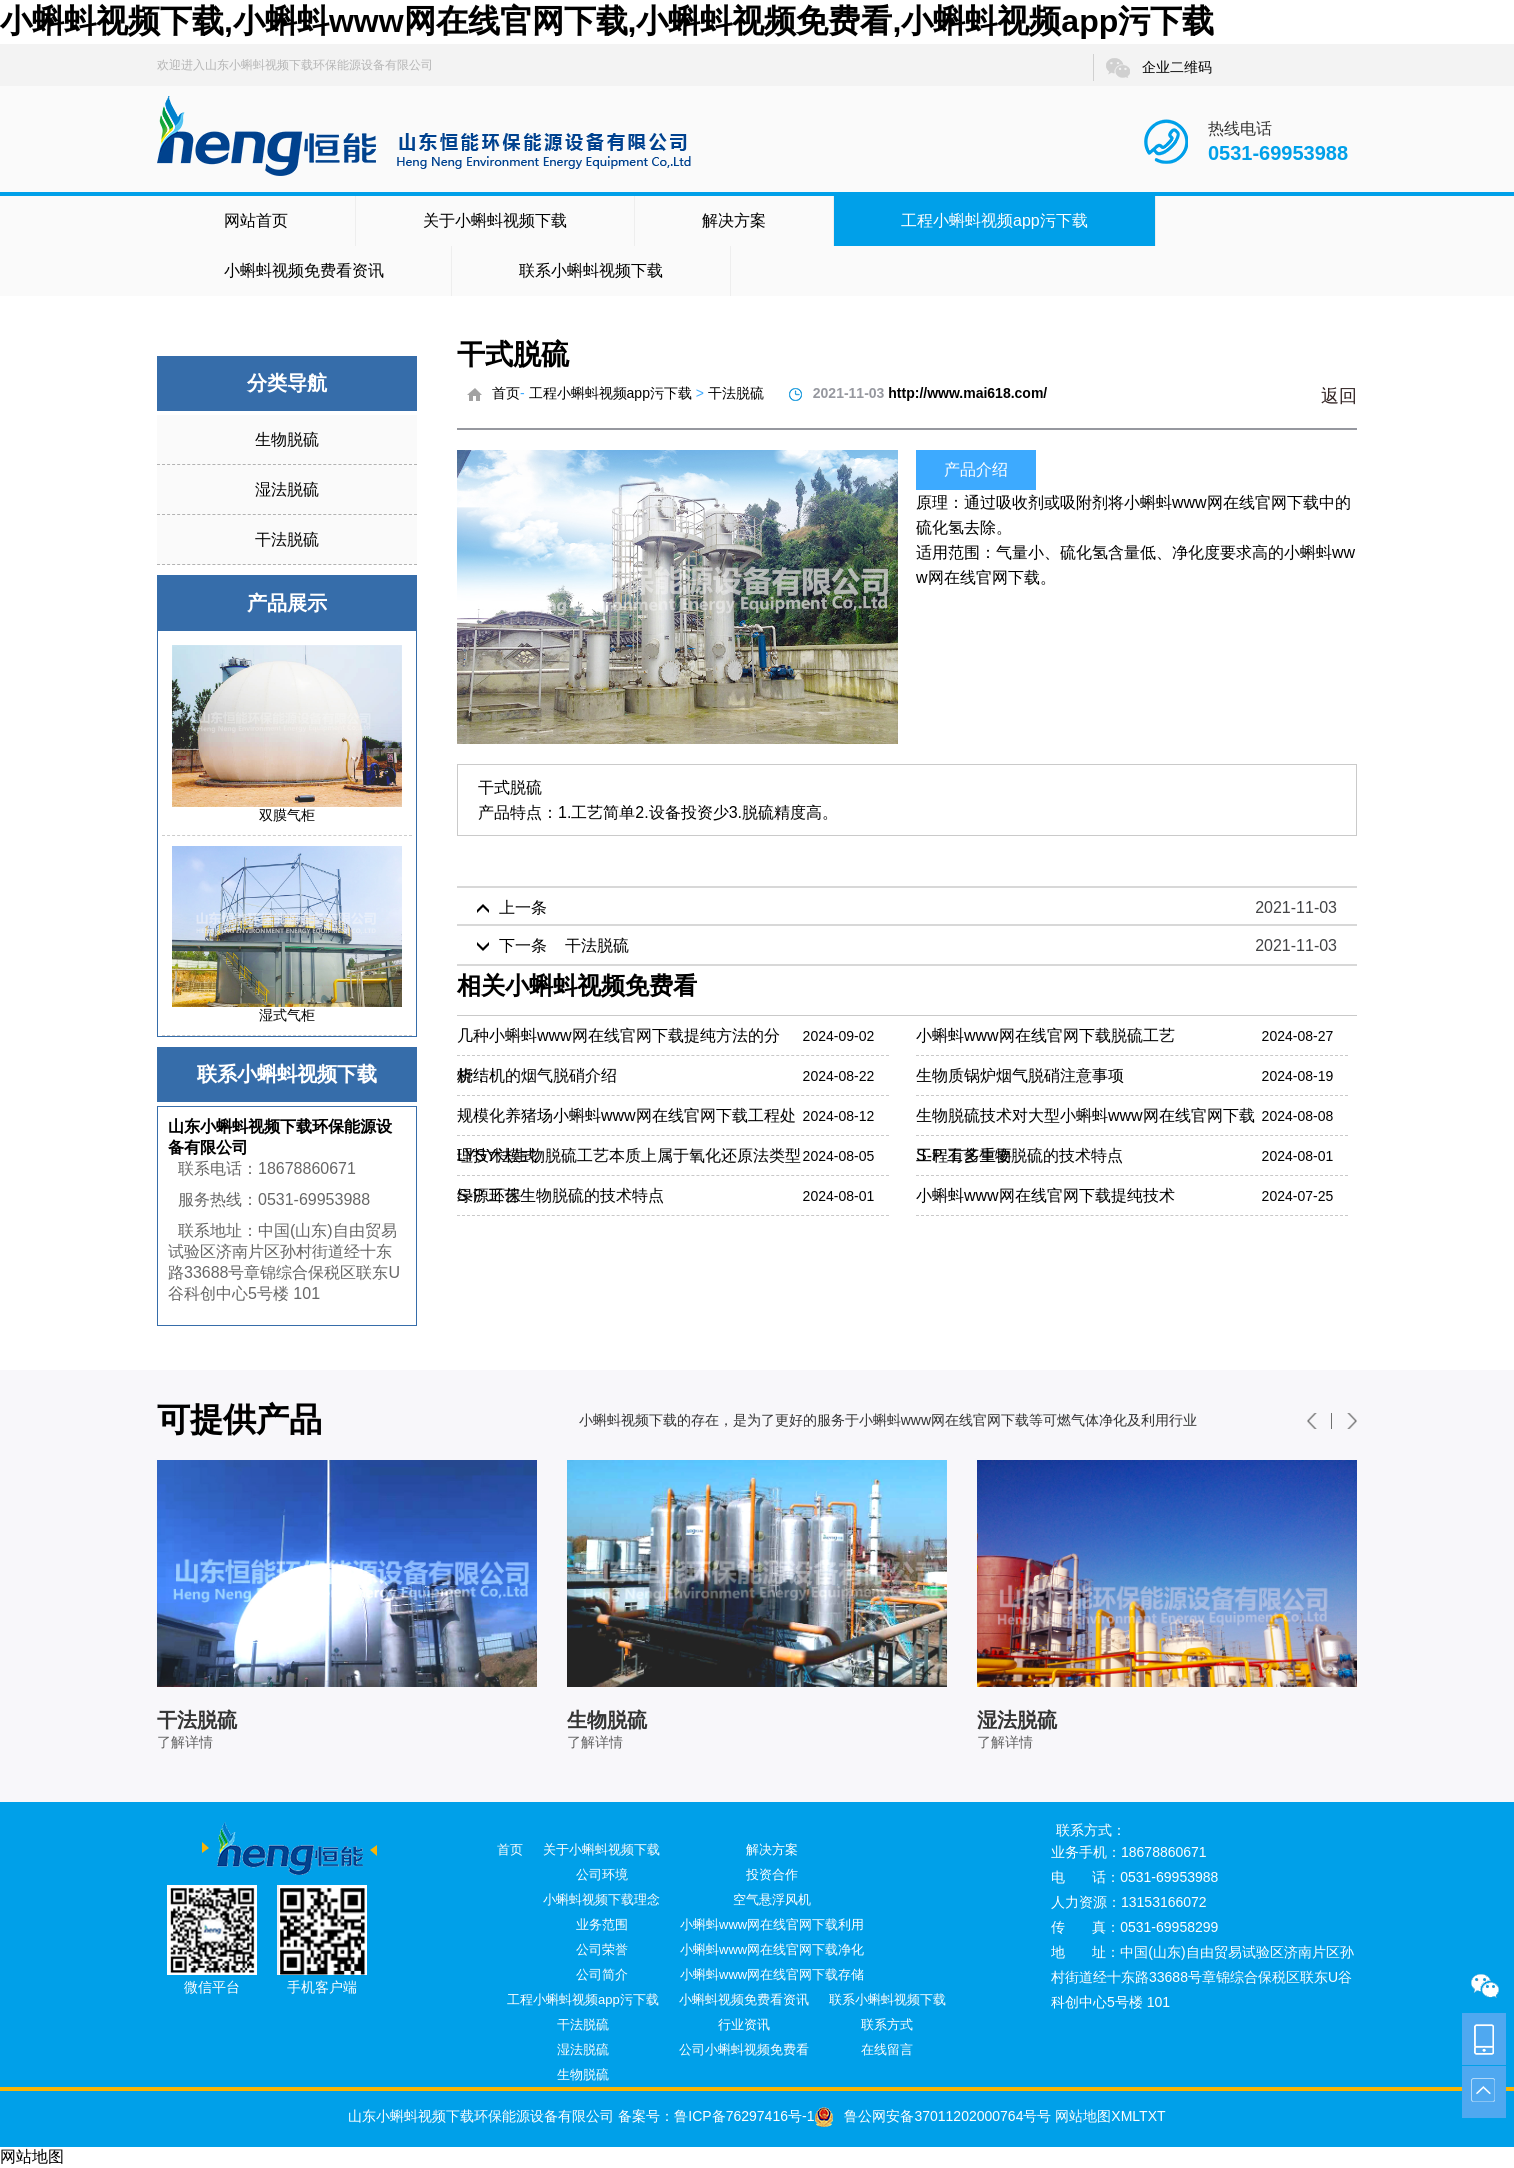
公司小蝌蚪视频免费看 (744, 2049)
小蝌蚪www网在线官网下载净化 (772, 1949)
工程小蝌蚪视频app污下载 (994, 220)
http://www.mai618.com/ (967, 393)
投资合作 (772, 1874)
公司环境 (602, 1874)
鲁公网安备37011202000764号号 (932, 2116)
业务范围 (602, 1924)
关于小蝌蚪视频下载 (495, 220)
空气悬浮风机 (772, 1899)
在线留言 (887, 2049)
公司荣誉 (602, 1949)
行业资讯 (744, 2024)
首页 (506, 393)
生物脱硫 (287, 439)
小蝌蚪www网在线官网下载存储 (772, 1974)
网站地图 (1081, 2116)
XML (1125, 2116)
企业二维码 (1158, 68)
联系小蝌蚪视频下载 (591, 270)
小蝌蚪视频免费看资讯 (304, 270)
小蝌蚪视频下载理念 (601, 1899)
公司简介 (602, 1974)
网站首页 (256, 220)
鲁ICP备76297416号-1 (744, 2116)
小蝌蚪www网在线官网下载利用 (772, 1924)
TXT (1152, 2116)
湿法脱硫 (287, 489)
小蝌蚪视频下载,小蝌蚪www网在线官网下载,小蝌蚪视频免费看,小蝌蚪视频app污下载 (607, 21)
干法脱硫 (287, 539)
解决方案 (734, 220)
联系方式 (887, 2024)
